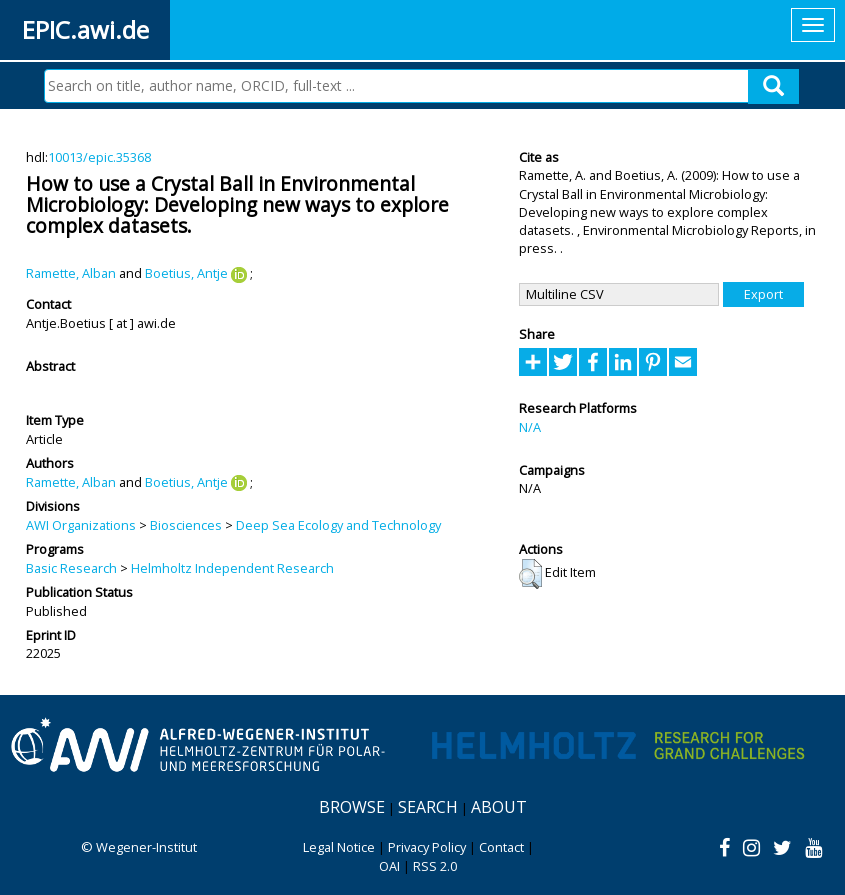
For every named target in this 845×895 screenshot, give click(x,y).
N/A (530, 427)
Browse (352, 807)
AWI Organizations (81, 525)
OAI (389, 866)
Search (428, 807)
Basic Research (71, 568)
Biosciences (186, 525)
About (499, 807)
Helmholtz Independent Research (232, 568)
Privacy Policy (427, 847)
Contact (501, 847)
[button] (530, 574)
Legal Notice (339, 847)
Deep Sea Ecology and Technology (338, 525)
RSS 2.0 (435, 866)
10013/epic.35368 (99, 157)
